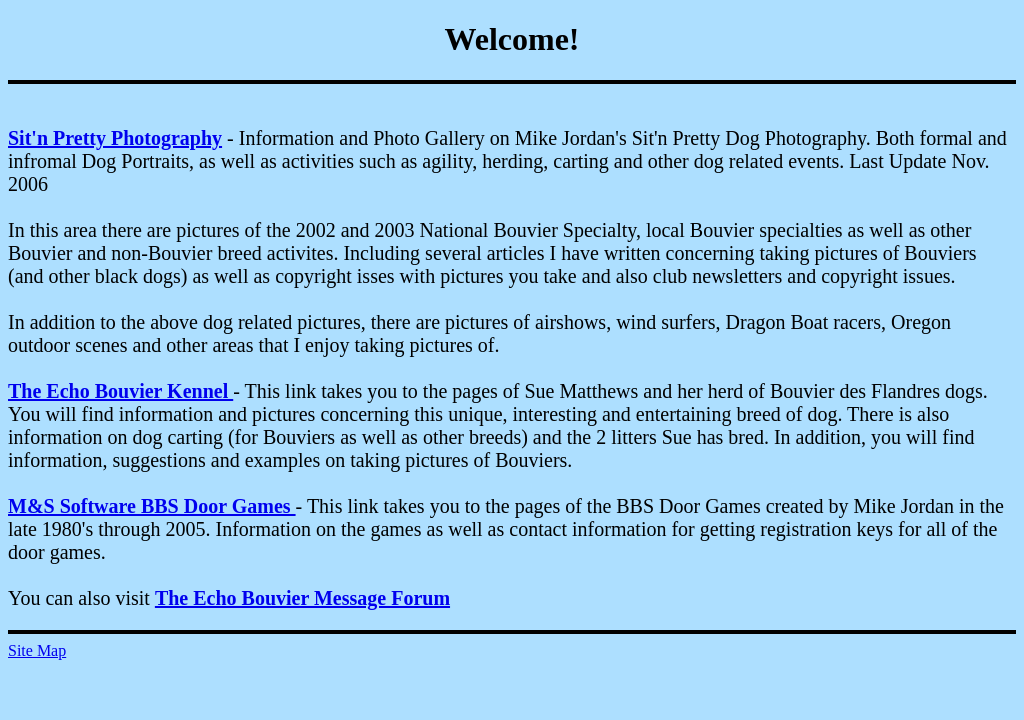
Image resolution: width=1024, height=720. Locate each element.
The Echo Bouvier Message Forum (302, 598)
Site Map (37, 650)
